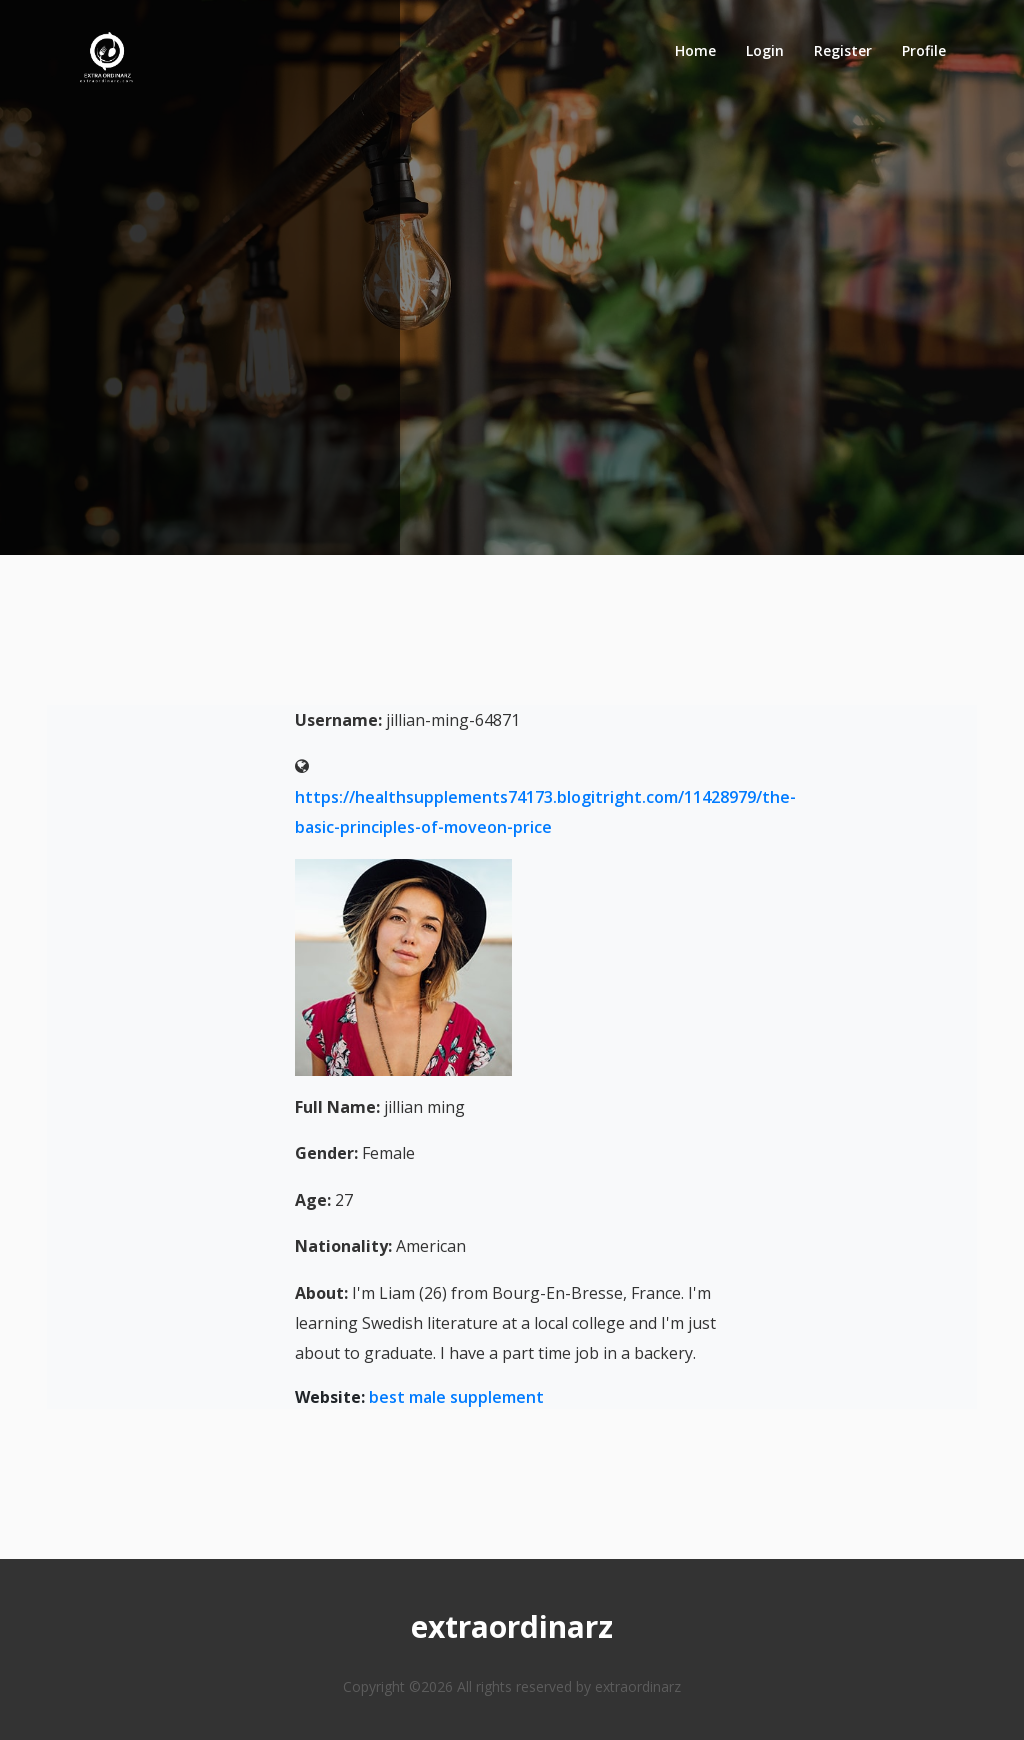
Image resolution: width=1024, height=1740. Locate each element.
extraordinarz (512, 1626)
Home (695, 50)
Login (765, 50)
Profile (924, 50)
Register (843, 50)
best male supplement (456, 1397)
